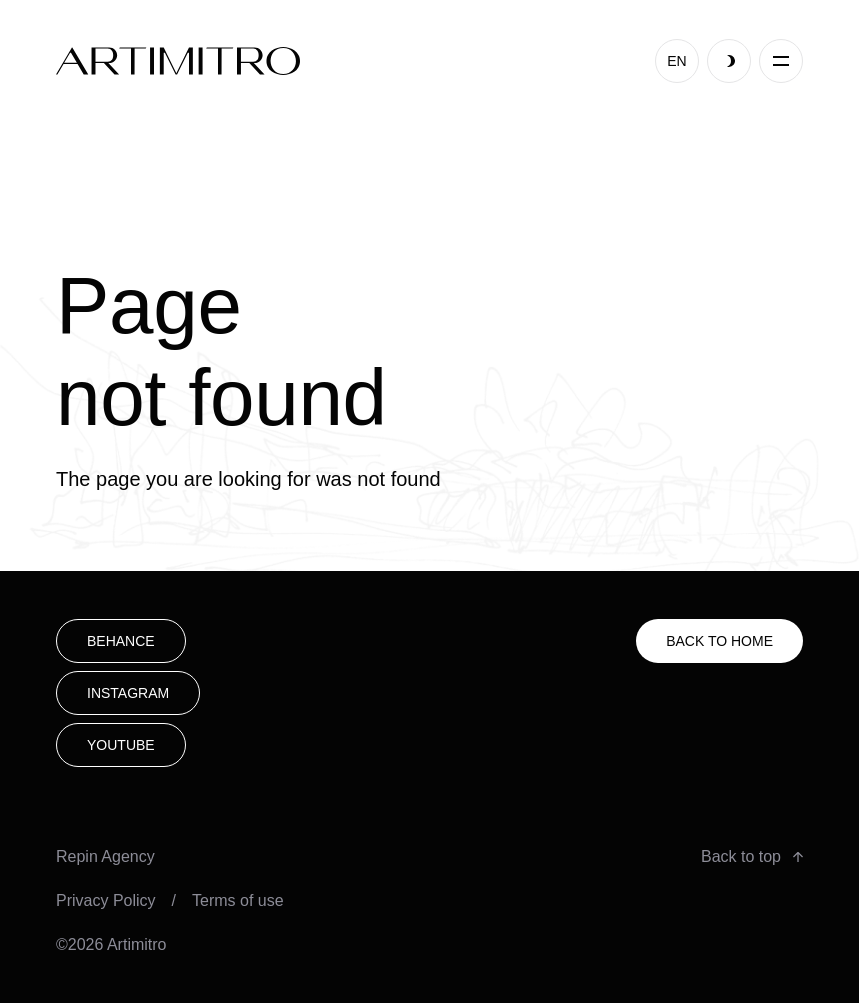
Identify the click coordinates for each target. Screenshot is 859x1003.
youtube (121, 745)
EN (676, 61)
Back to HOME (719, 641)
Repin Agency (105, 856)
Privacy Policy (106, 900)
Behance (121, 641)
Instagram (128, 693)
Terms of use (238, 900)
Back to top (752, 856)
